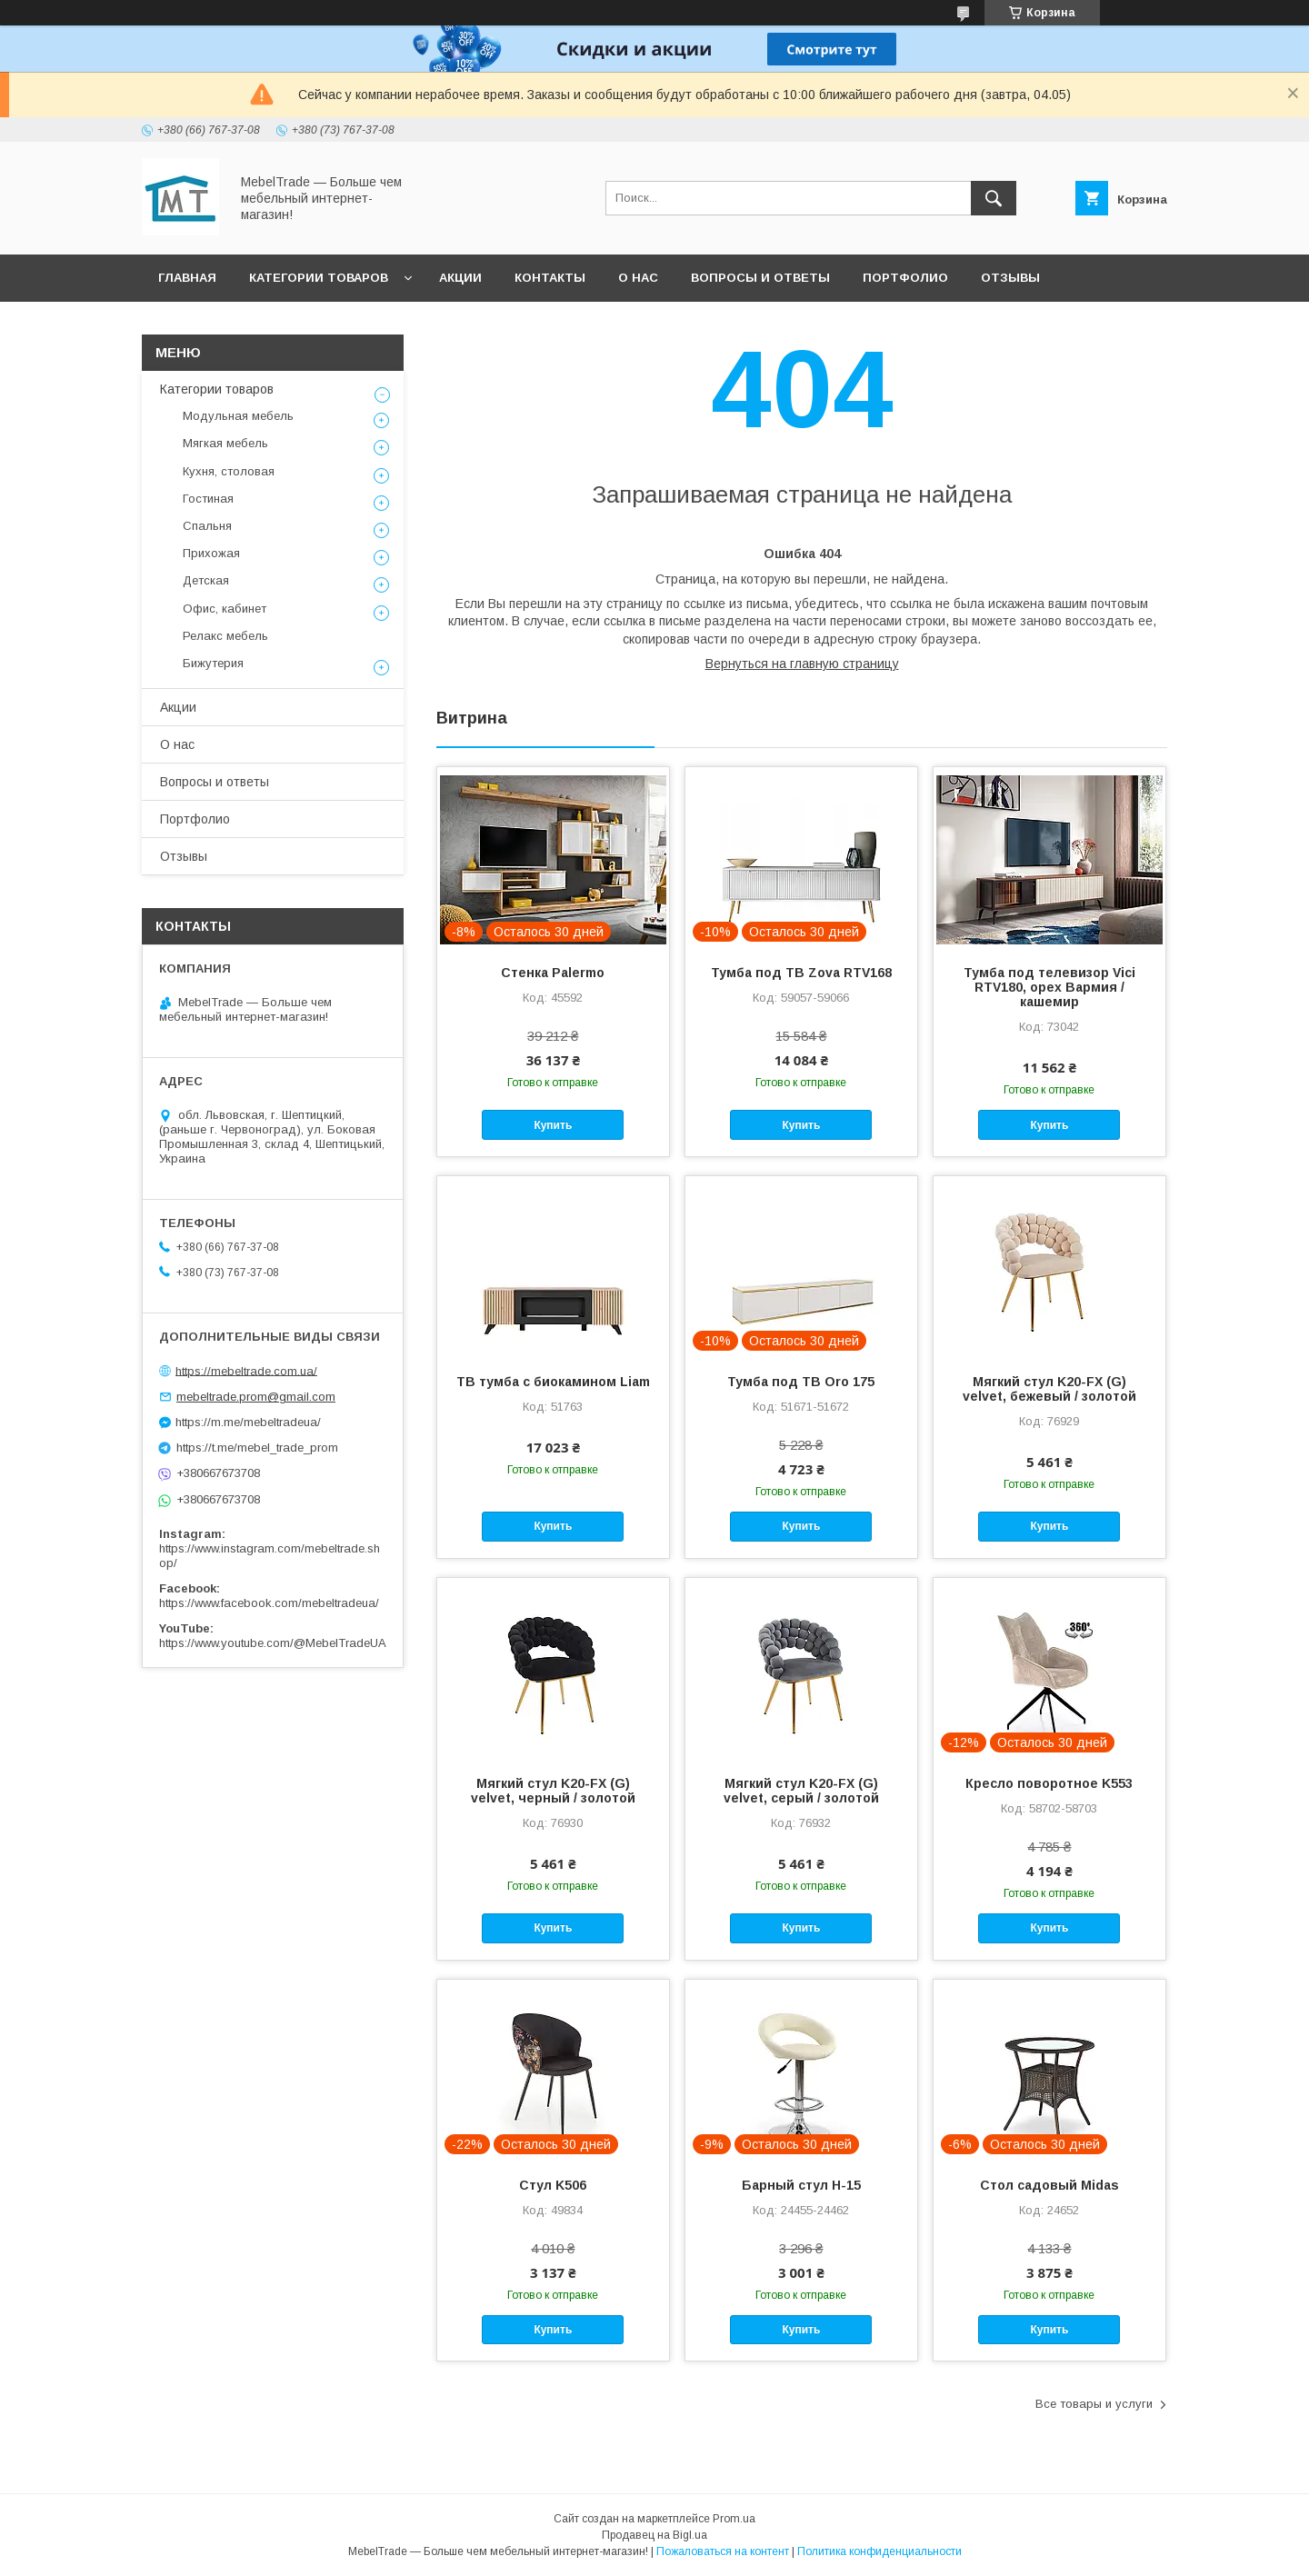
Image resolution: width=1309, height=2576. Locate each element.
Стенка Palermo (553, 972)
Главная (187, 278)
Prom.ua (734, 2518)
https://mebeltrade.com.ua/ (246, 1370)
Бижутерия (213, 663)
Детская (206, 580)
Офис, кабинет (224, 608)
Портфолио (905, 278)
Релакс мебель (225, 636)
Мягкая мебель (225, 443)
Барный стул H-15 (801, 2185)
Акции (460, 278)
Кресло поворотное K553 (1049, 1783)
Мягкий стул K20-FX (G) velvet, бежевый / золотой (1049, 1388)
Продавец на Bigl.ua (654, 2535)
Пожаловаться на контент (722, 2551)
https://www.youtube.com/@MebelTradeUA (272, 1643)
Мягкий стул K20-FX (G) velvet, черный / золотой (553, 1790)
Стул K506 (552, 2185)
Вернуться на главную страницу (802, 663)
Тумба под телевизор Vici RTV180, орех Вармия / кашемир (1049, 987)
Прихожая (211, 553)
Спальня (207, 526)
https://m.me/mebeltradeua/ (248, 1422)
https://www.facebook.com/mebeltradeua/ (269, 1603)
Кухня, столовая (229, 471)
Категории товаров (318, 278)
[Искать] (993, 198)
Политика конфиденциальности (879, 2551)
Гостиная (208, 498)
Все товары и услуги (1094, 2404)
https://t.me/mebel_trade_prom (257, 1447)
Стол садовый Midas (1049, 2185)
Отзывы (1010, 278)
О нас (638, 278)
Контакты (550, 278)
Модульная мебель (238, 416)
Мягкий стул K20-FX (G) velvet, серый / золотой (801, 1790)
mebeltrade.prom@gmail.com (255, 1396)
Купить (553, 1125)
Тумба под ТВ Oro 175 (800, 1381)
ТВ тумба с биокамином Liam (553, 1381)
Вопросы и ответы (760, 278)
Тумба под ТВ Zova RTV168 (801, 972)
